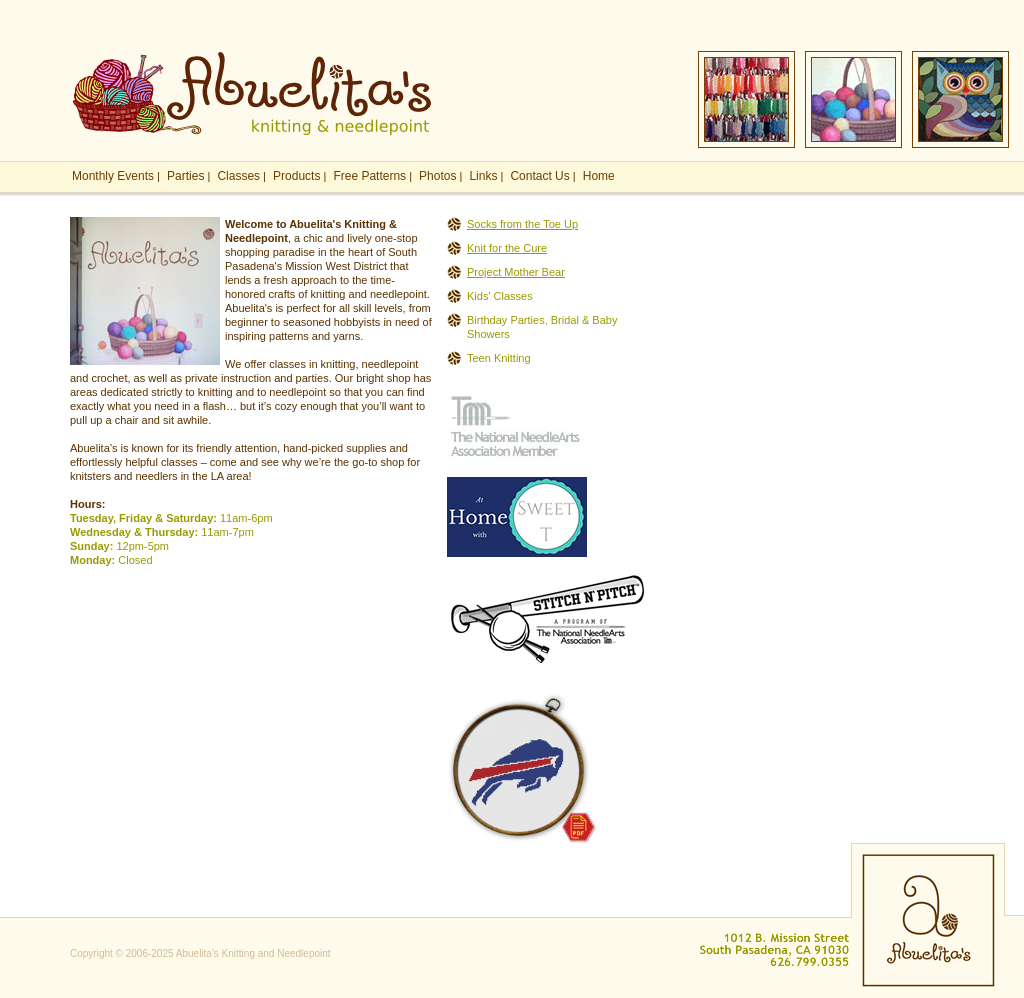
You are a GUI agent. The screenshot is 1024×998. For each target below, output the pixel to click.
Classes (238, 176)
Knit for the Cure (507, 248)
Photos (437, 176)
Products (296, 176)
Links (483, 176)
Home (599, 176)
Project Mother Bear (516, 272)
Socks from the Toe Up (522, 224)
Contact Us (539, 176)
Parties (185, 176)
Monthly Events (113, 176)
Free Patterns (369, 176)
